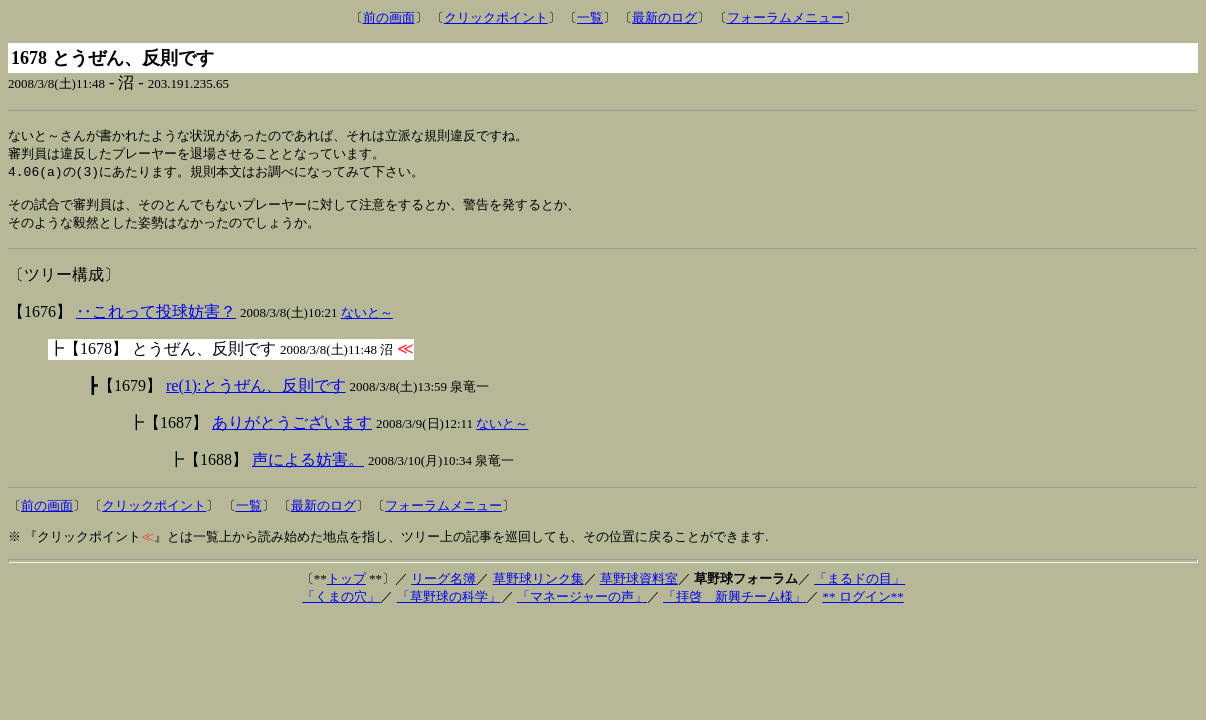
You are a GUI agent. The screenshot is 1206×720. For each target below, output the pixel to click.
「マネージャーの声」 (582, 604)
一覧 (590, 17)
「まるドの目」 (859, 586)
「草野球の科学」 (449, 604)
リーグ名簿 (443, 586)
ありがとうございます (292, 430)
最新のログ (664, 17)
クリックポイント (496, 17)
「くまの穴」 (341, 604)
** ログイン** (862, 604)
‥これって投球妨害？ (156, 319)
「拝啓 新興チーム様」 (734, 604)
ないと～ (367, 320)
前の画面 (389, 17)
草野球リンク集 (538, 586)
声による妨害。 (308, 467)
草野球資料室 (639, 586)
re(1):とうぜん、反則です (256, 393)
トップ (346, 586)
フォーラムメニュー (785, 17)
